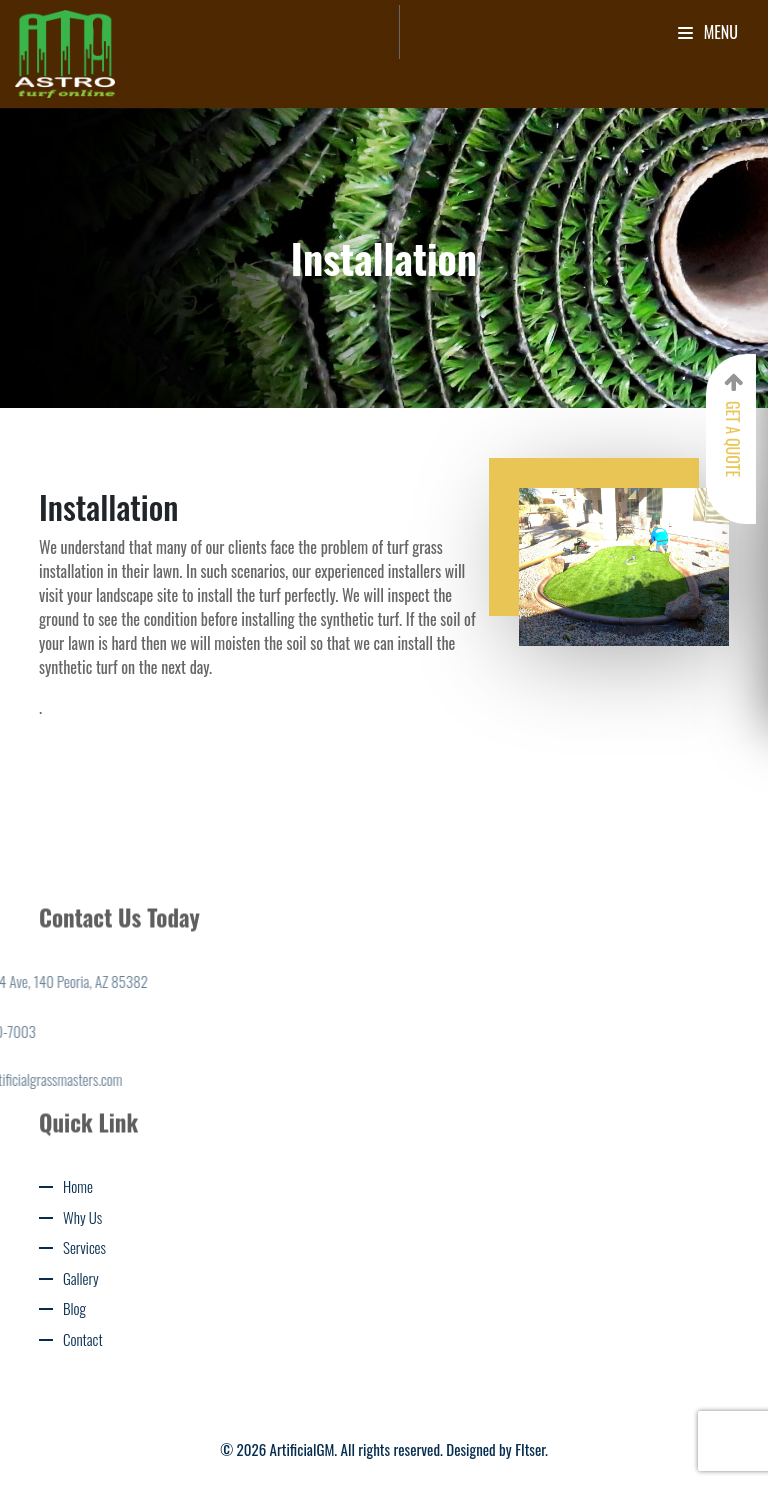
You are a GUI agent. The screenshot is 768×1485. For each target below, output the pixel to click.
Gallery (81, 1278)
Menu (708, 32)
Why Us (82, 1217)
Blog (74, 1308)
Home (78, 1186)
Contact (83, 1339)
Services (84, 1247)
